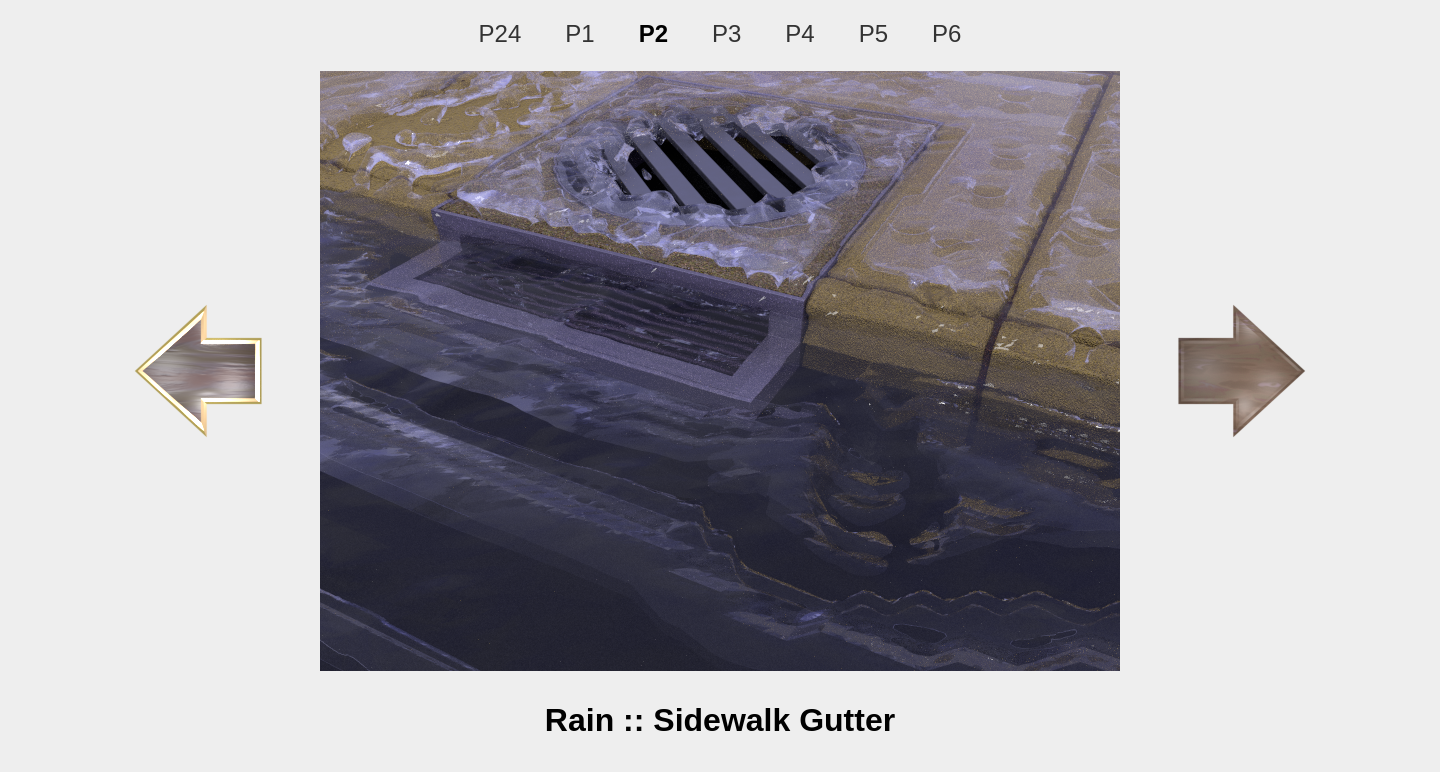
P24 (500, 33)
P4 (799, 33)
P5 (873, 33)
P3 (726, 33)
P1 (579, 33)
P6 (946, 33)
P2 (653, 33)
